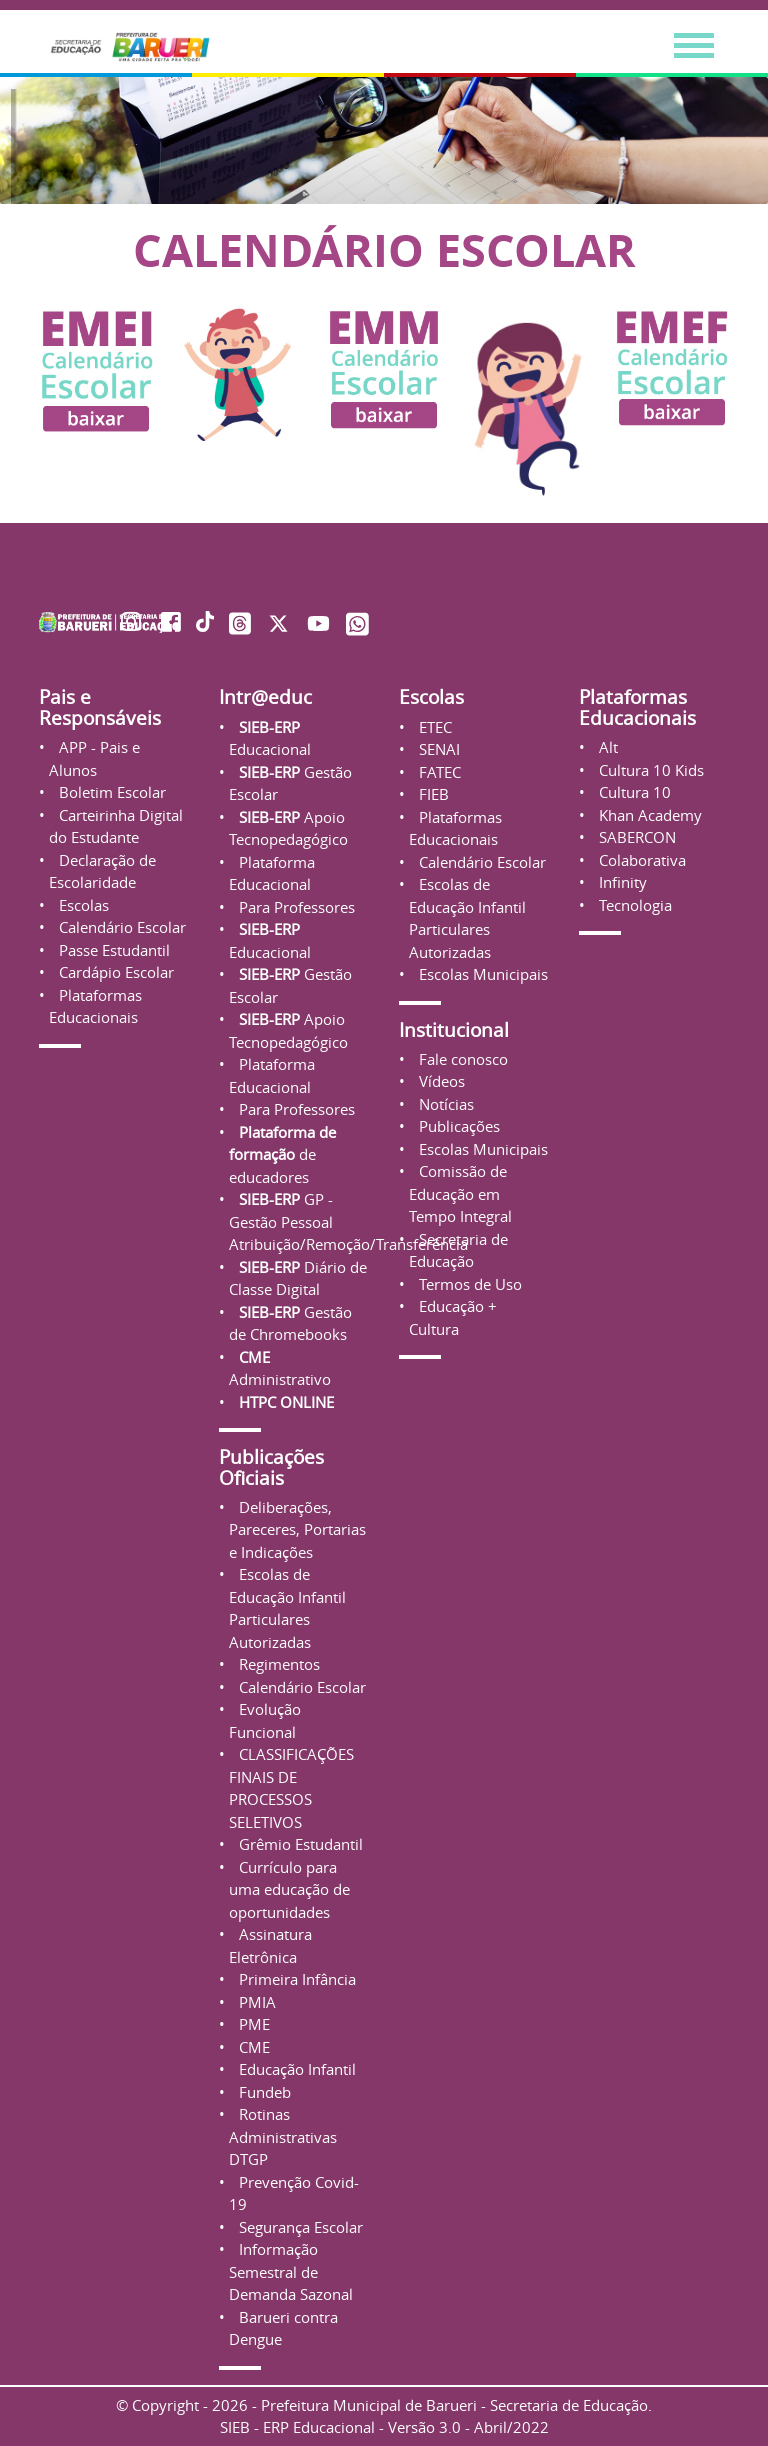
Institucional (454, 1029)
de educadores (282, 1154)
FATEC (438, 772)
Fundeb (263, 2092)
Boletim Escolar (110, 792)
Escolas (82, 905)
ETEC (433, 727)
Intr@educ (265, 696)
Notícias (444, 1104)
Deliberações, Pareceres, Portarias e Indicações (297, 1529)
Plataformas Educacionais (637, 707)
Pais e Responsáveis (100, 707)
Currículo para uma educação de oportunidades (289, 1889)
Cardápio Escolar (114, 972)
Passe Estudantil (112, 950)
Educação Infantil (295, 2069)
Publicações (457, 1126)
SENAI (437, 749)
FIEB (432, 794)
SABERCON (635, 837)
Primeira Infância (295, 1979)
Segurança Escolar (299, 2227)
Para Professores (295, 907)
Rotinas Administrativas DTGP (283, 2136)
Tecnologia (633, 905)
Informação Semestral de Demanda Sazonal (291, 2271)
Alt (606, 747)
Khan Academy (648, 815)
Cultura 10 (633, 792)
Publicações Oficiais (271, 1467)
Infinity (621, 882)
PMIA (255, 2002)
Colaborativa (640, 860)
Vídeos (440, 1081)
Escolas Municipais (481, 974)
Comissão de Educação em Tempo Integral (460, 1193)
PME (252, 2024)
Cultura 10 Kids (649, 770)
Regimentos (277, 1664)
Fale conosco (461, 1059)
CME (252, 2047)
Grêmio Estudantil (299, 1844)
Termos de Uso (468, 1284)
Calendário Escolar (120, 927)
